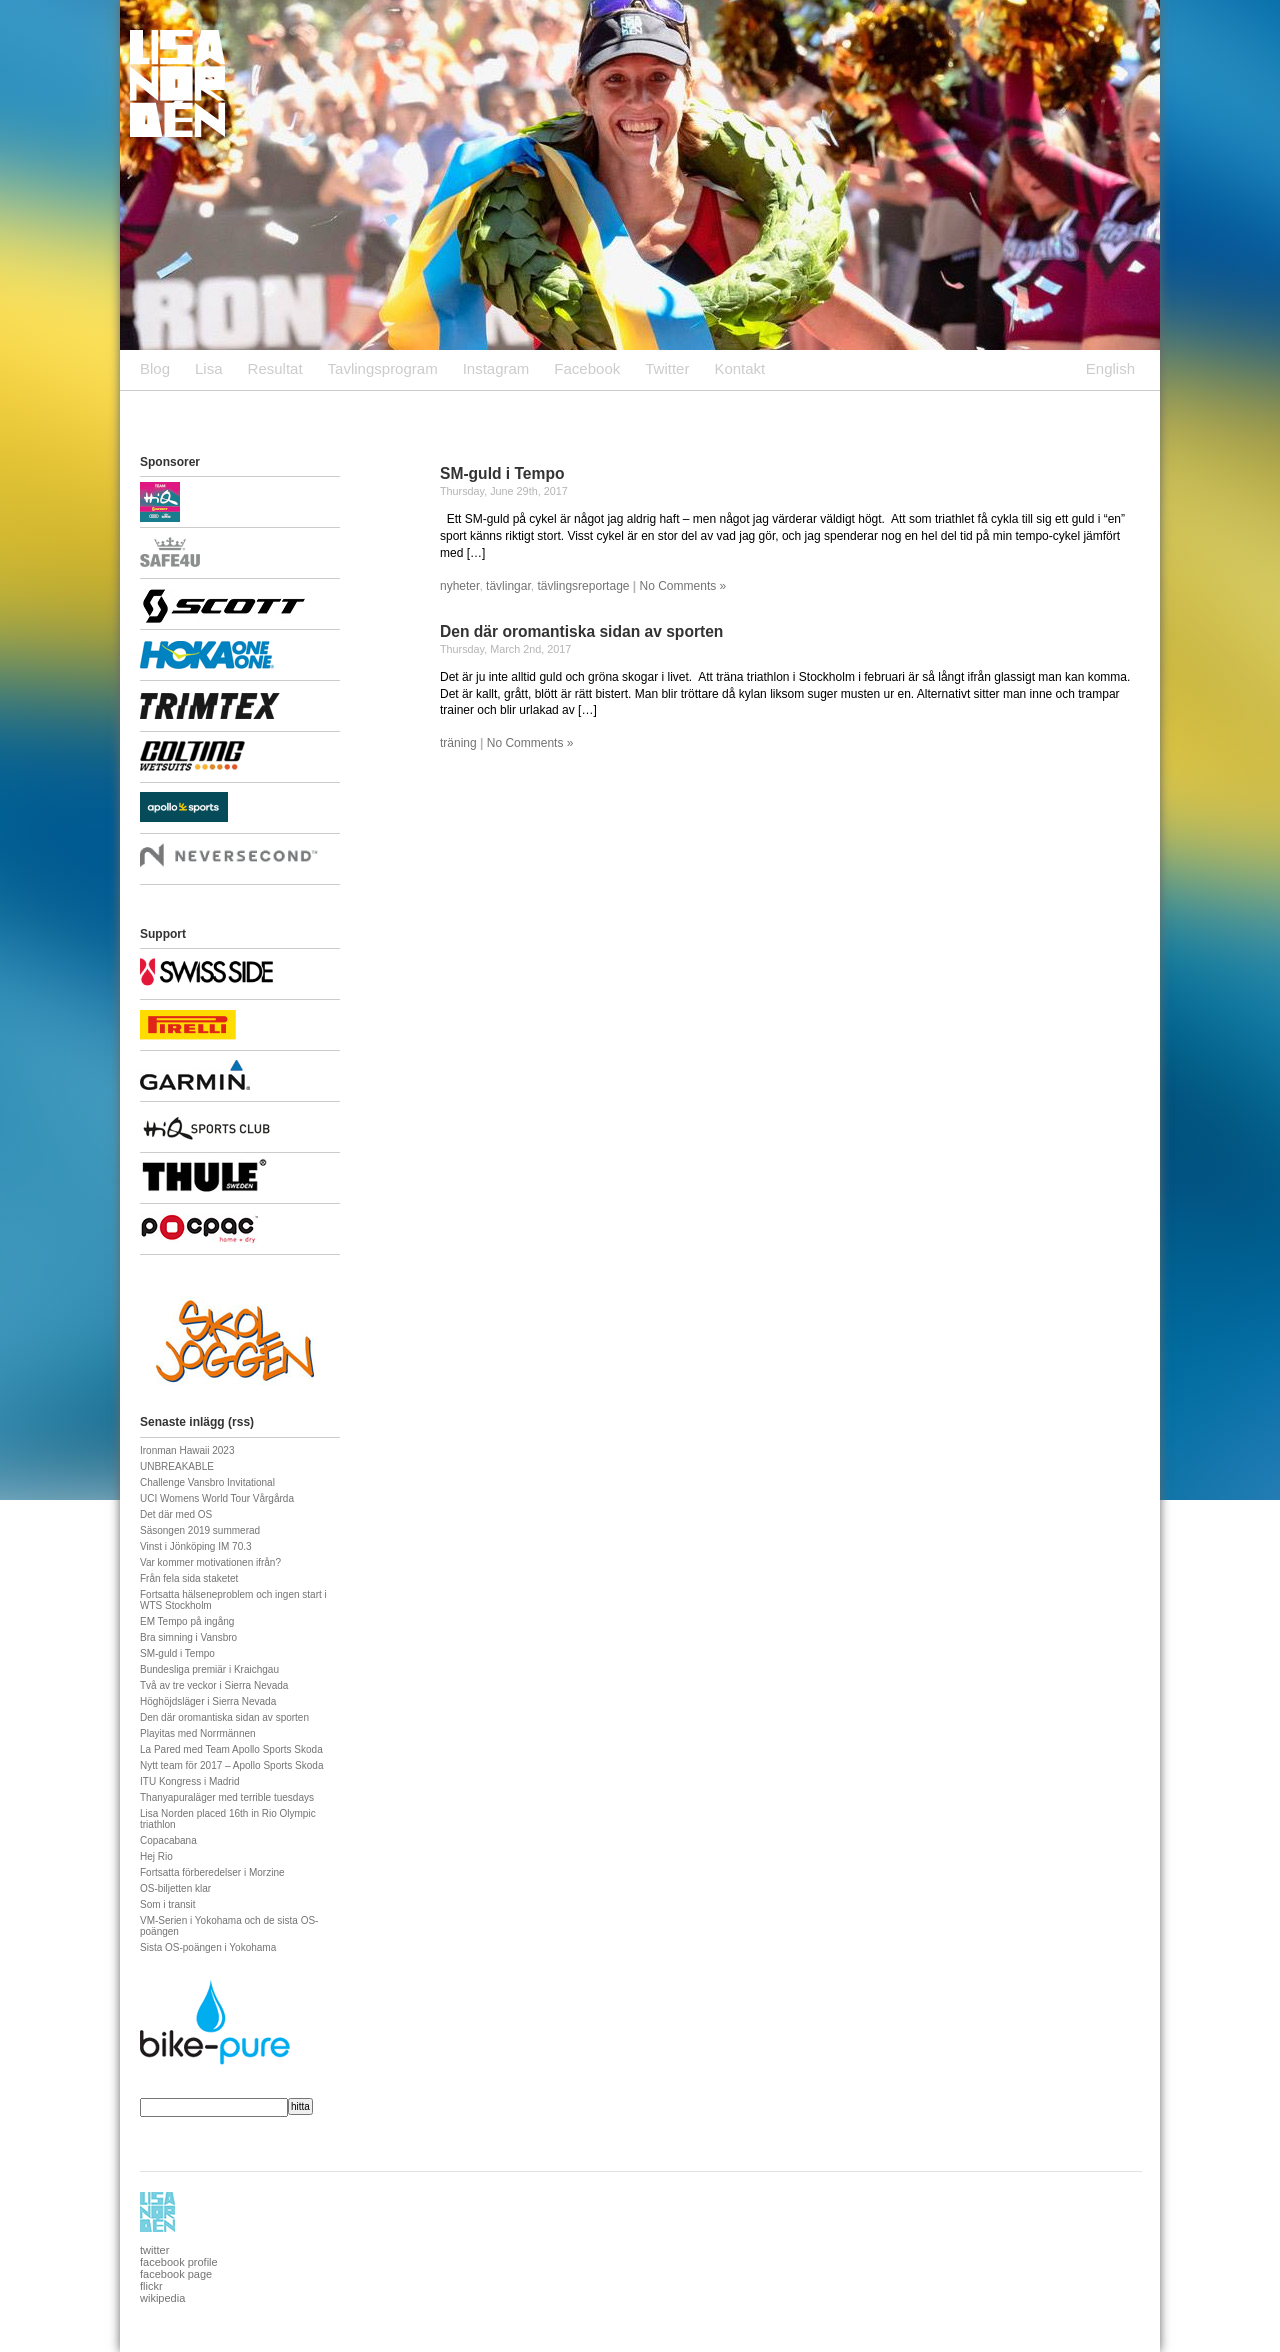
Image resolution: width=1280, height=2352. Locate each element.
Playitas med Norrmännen (198, 1733)
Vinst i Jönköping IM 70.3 (196, 1546)
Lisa (209, 368)
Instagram (496, 368)
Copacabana (168, 1840)
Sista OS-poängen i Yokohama (208, 1947)
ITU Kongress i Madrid (189, 1781)
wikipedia (162, 2298)
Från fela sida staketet (189, 1578)
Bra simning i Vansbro (188, 1637)
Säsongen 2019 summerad (200, 1530)
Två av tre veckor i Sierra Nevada (214, 1685)
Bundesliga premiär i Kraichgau (209, 1669)
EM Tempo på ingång (187, 1621)
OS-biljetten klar (175, 1888)
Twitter (667, 368)
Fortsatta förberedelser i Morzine (212, 1872)
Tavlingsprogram (383, 368)
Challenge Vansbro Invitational (207, 1482)
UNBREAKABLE (177, 1466)
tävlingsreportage (583, 586)
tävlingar (508, 586)
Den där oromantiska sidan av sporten (581, 631)
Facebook (587, 368)
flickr (151, 2286)
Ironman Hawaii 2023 (187, 1450)
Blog (155, 368)
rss (241, 1422)
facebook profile (179, 2262)
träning (458, 743)
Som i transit (168, 1904)
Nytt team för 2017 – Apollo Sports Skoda (231, 1765)
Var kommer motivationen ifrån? (210, 1562)
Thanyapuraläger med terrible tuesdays (227, 1797)
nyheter (459, 586)
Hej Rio (156, 1856)
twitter (154, 2250)
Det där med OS (176, 1514)
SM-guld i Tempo (502, 473)
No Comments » (683, 586)
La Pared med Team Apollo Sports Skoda (231, 1749)
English (1110, 368)
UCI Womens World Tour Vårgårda (217, 1498)
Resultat (275, 368)
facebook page (176, 2274)
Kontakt (739, 368)
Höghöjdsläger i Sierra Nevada (208, 1701)
